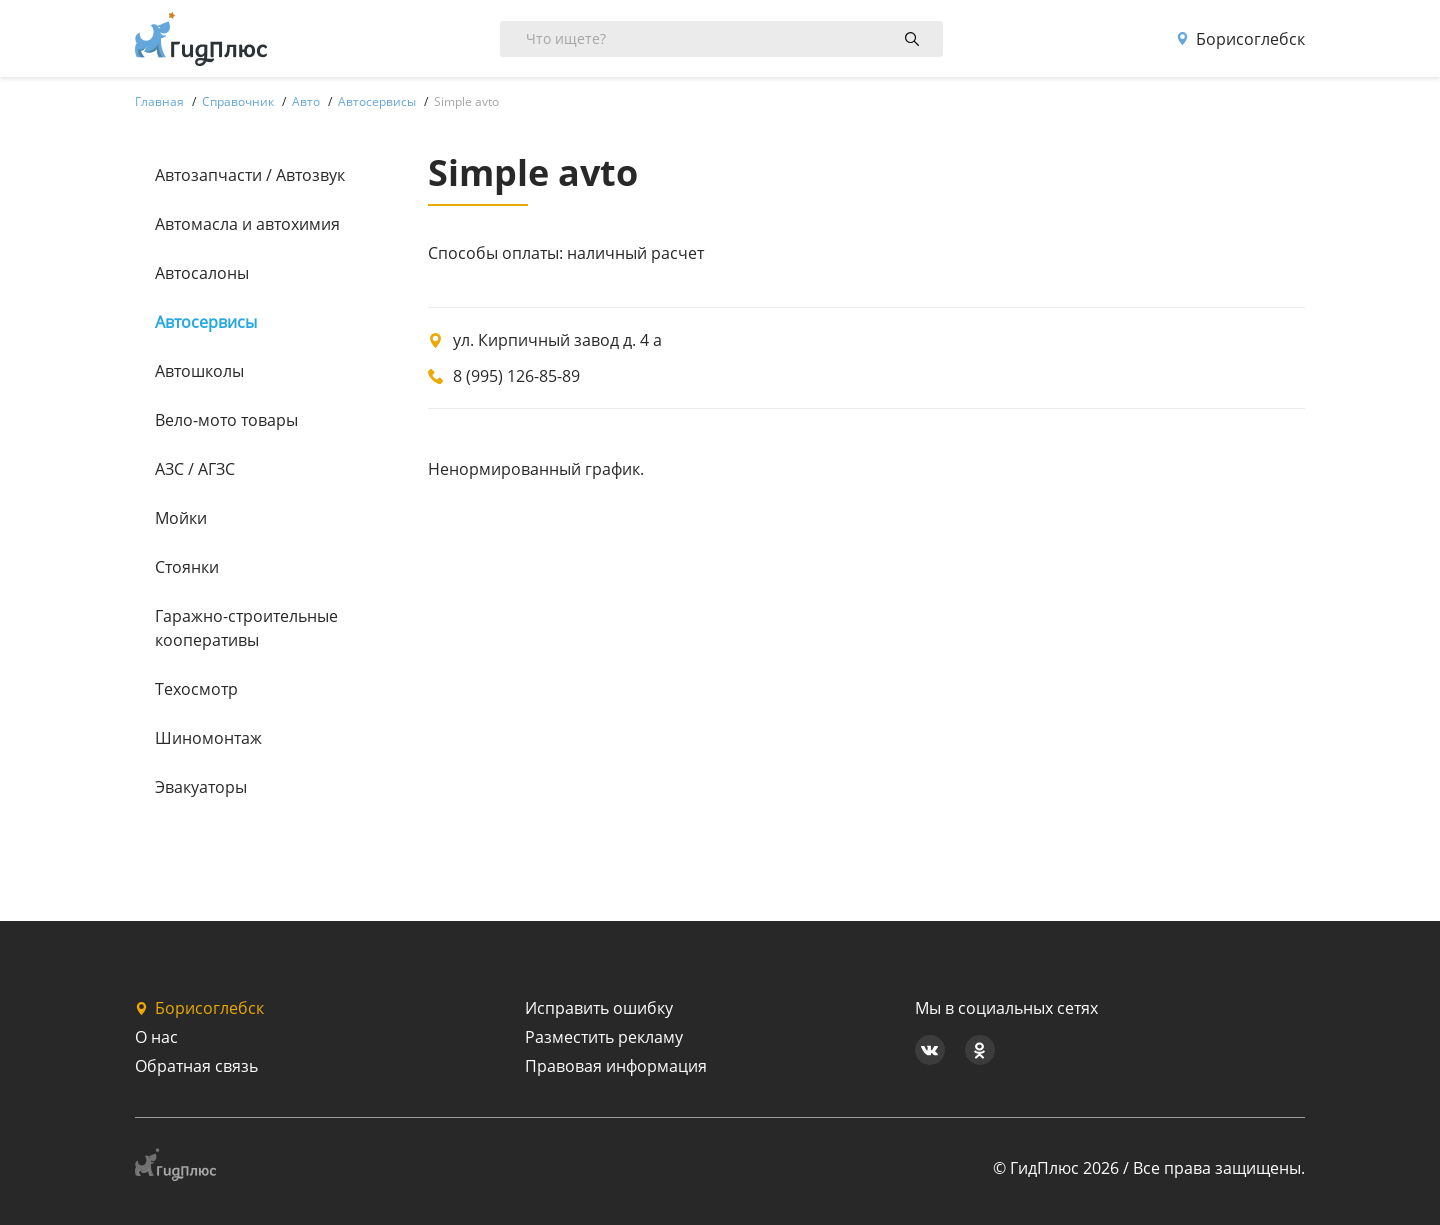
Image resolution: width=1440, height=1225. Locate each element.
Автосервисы (206, 322)
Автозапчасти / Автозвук (250, 175)
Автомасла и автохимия (247, 224)
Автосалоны (202, 273)
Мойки (181, 518)
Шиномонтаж (208, 738)
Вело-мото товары (226, 420)
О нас (156, 1037)
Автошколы (199, 371)
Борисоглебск (1240, 39)
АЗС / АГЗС (195, 469)
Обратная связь (196, 1066)
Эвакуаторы (201, 787)
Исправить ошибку (599, 1008)
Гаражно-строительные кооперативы (246, 628)
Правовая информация (616, 1066)
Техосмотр (196, 689)
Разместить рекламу (604, 1037)
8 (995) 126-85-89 (516, 376)
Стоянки (187, 567)
